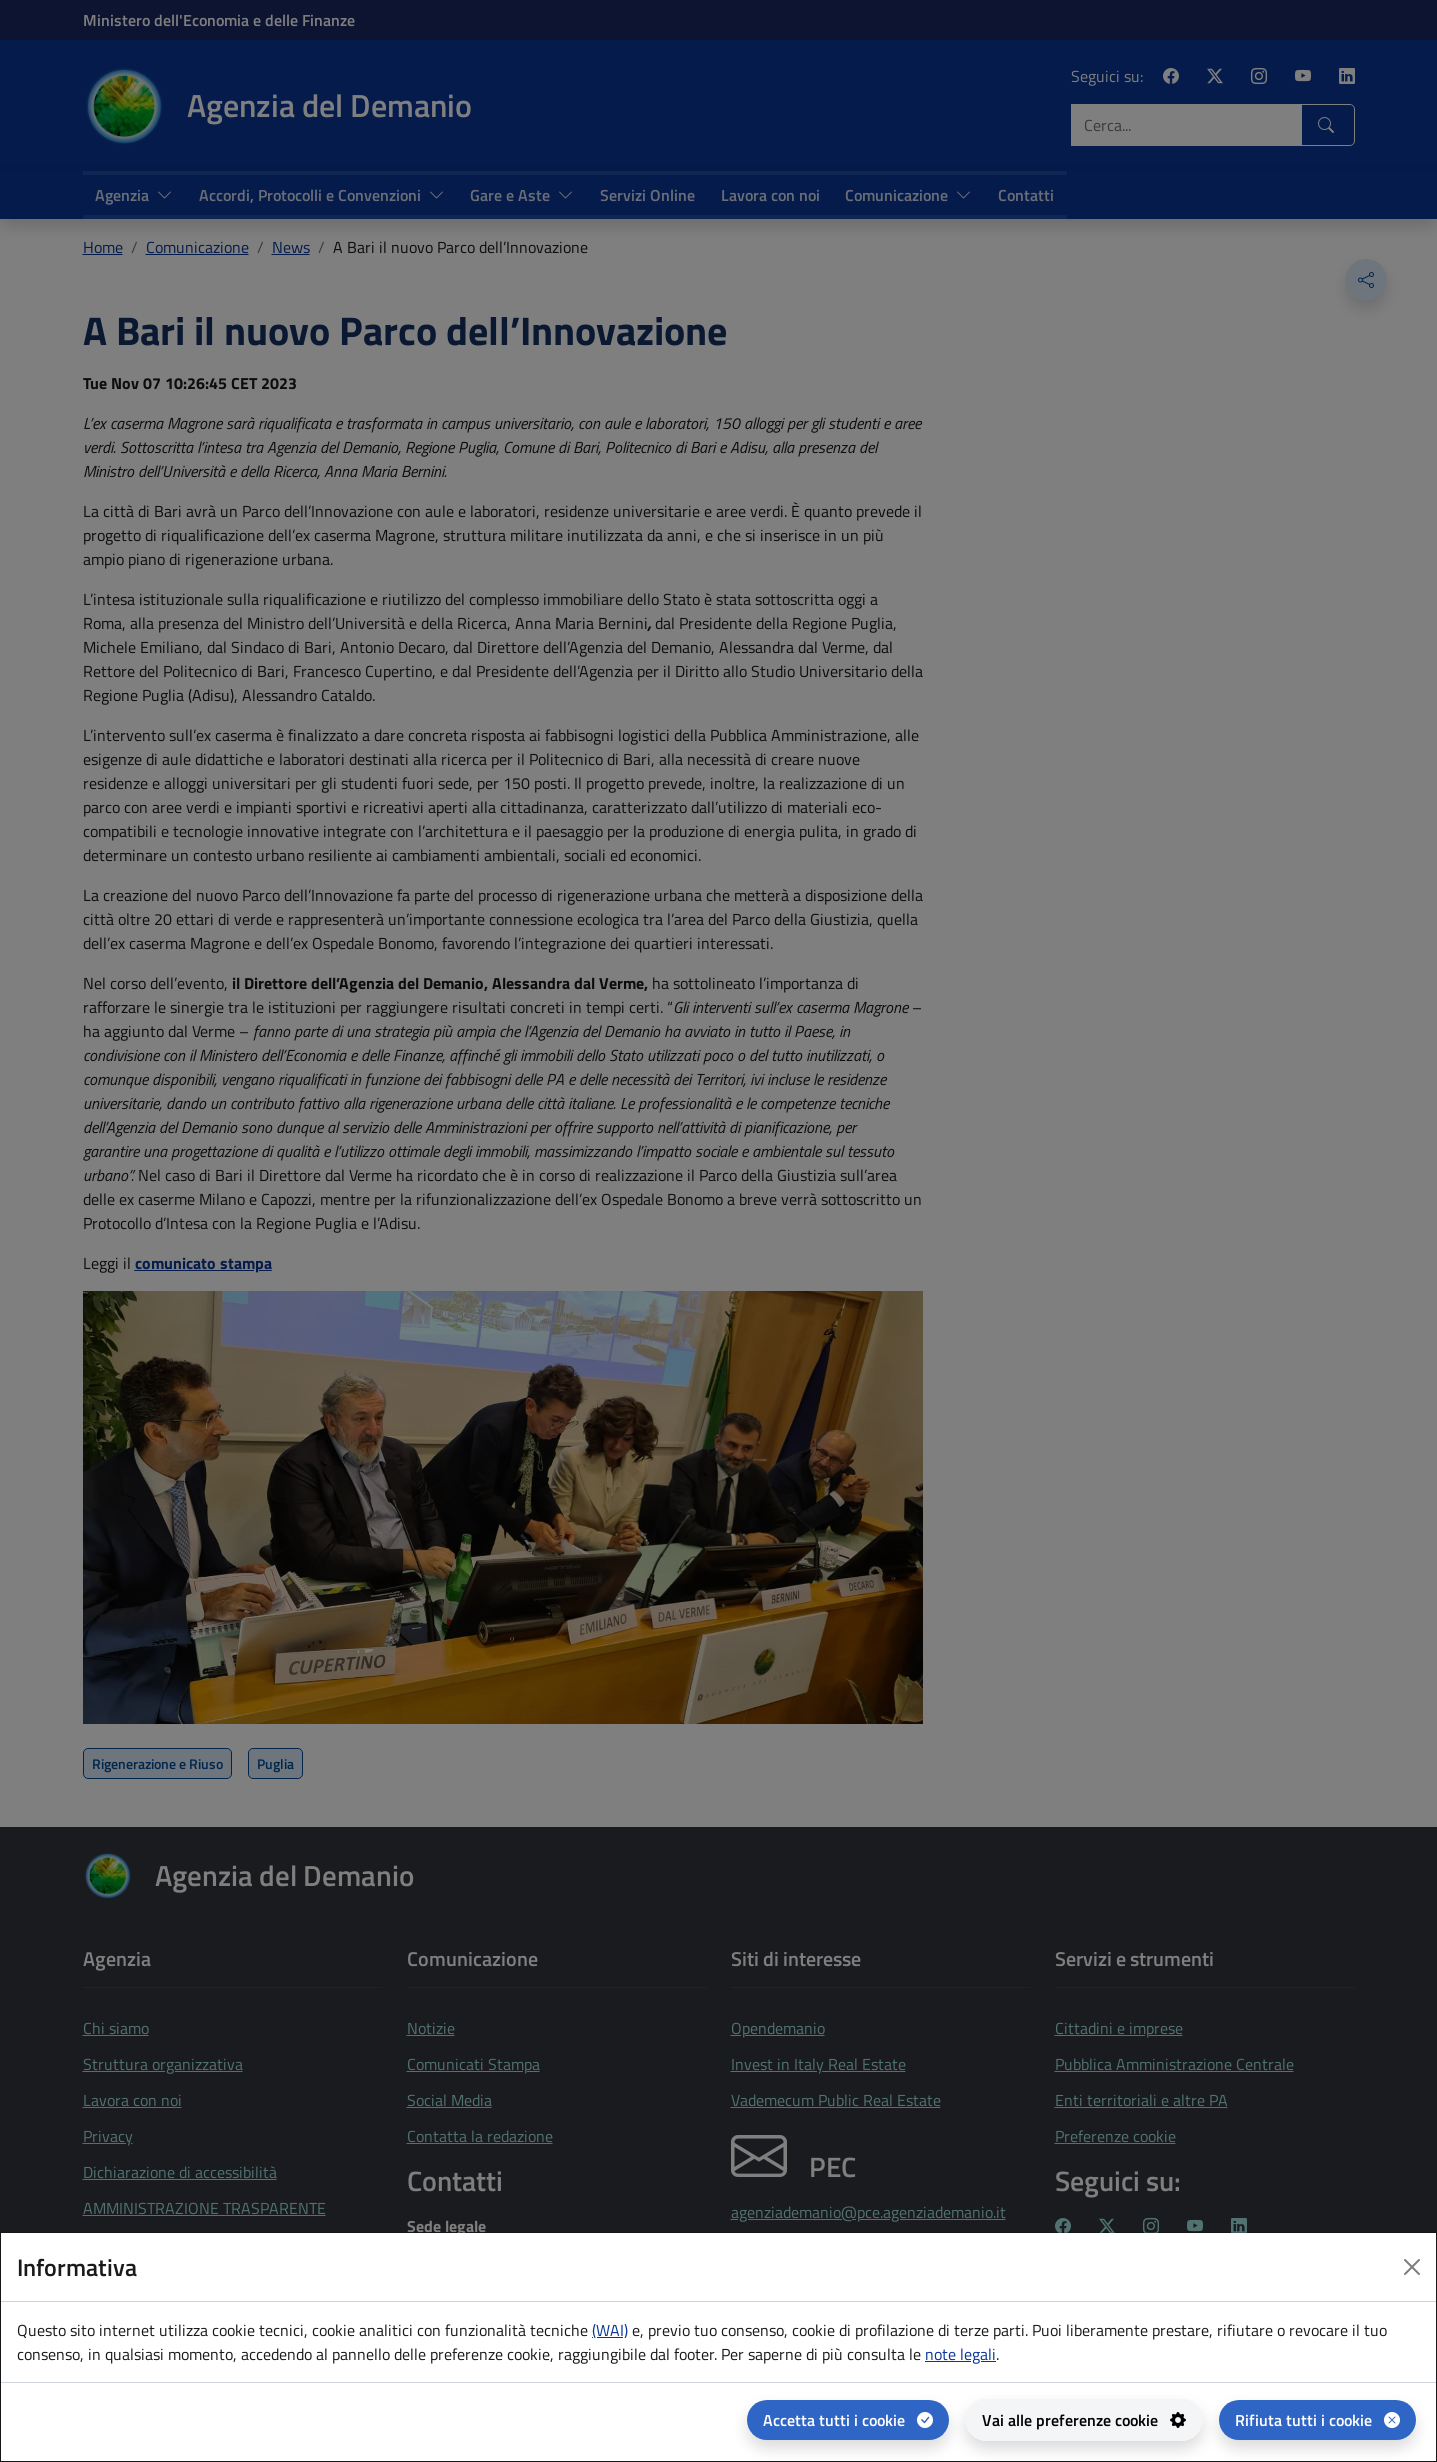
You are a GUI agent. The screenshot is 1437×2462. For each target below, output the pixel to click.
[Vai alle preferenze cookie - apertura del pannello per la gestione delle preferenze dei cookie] (1084, 2420)
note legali (960, 2354)
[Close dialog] (1412, 2267)
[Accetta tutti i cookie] (848, 2420)
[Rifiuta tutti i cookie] (1317, 2420)
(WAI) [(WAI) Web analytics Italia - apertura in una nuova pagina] (610, 2330)
